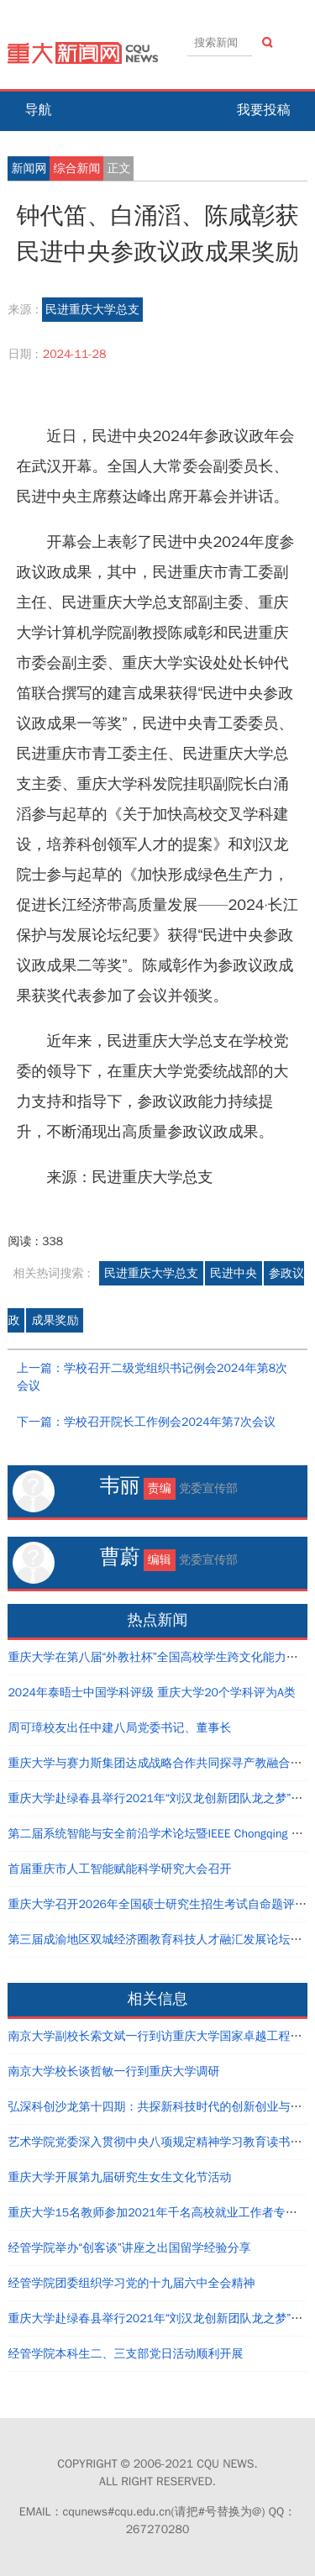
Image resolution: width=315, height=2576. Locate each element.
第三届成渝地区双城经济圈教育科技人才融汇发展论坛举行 (160, 1939)
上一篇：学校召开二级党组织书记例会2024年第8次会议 (152, 1377)
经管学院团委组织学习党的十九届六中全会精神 (131, 2283)
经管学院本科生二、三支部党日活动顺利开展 (125, 2354)
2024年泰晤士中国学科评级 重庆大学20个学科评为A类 (151, 1692)
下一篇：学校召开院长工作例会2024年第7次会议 (146, 1422)
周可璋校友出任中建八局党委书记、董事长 (119, 1728)
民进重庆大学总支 (92, 309)
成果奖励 (54, 1320)
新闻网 (28, 168)
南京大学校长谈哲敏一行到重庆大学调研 (113, 2071)
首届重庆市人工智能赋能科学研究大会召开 (119, 1869)
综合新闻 (76, 168)
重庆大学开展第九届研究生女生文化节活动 (119, 2177)
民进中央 (233, 1273)
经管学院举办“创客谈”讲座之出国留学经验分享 (129, 2248)
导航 (37, 110)
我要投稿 (264, 110)
